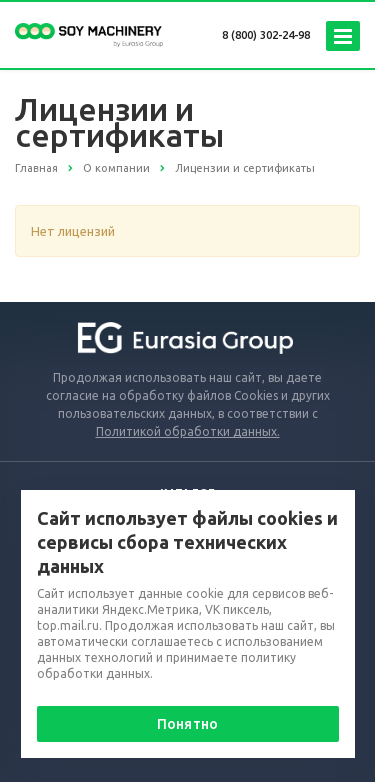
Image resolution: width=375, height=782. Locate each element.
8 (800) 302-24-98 (266, 35)
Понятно (187, 724)
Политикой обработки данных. (188, 431)
